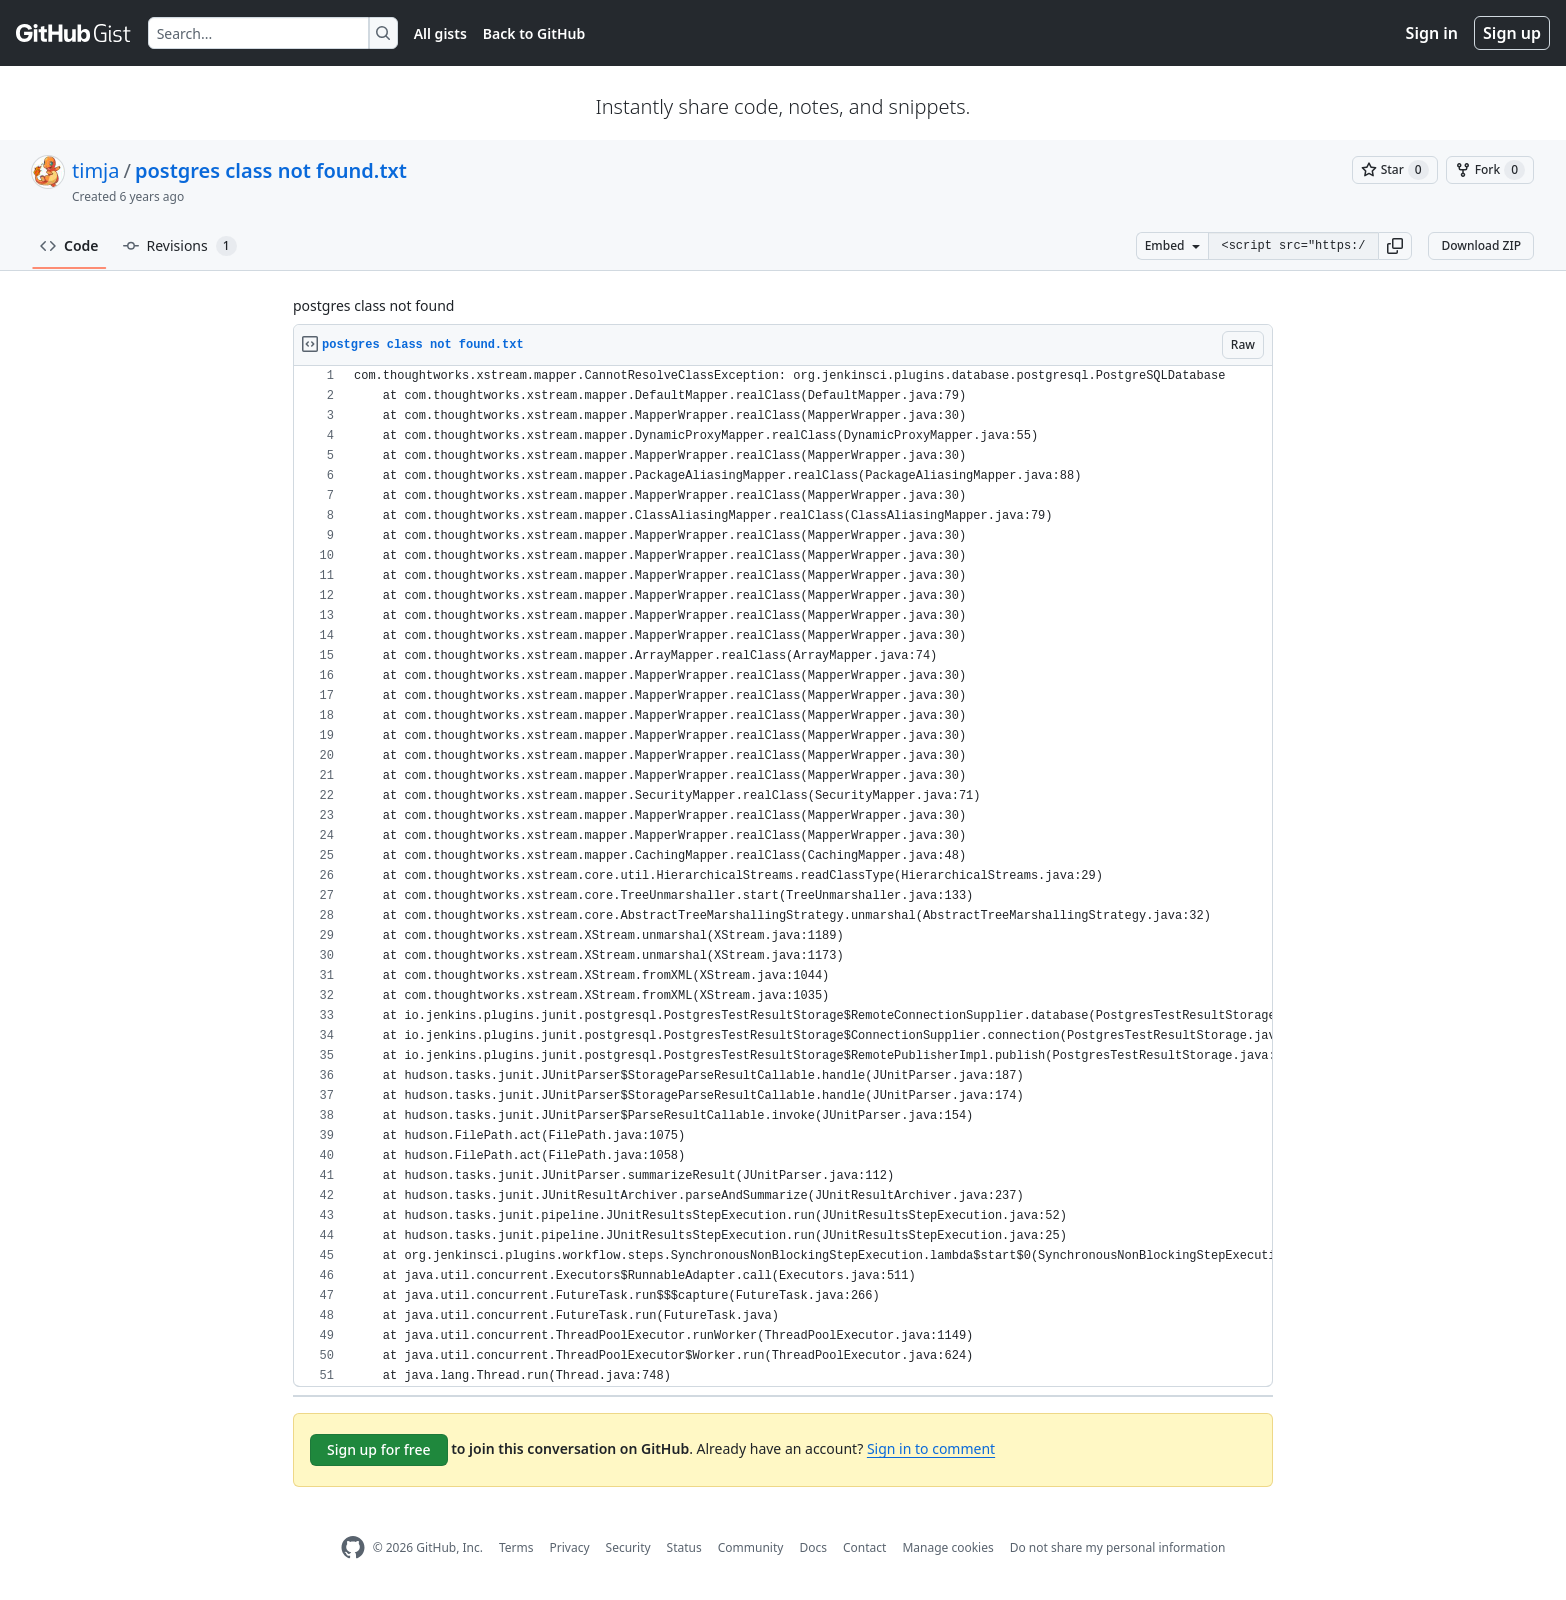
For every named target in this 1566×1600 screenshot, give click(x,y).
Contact (864, 1547)
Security (628, 1547)
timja (95, 170)
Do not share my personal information (1118, 1547)
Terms (516, 1547)
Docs (813, 1547)
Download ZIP (1481, 245)
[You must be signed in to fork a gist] (1490, 170)
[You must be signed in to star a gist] (1395, 170)
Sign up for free (379, 1449)
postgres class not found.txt (271, 170)
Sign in (1432, 33)
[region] (783, 876)
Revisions (180, 246)
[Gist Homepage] (74, 33)
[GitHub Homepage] (353, 1547)
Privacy (570, 1547)
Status (684, 1547)
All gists (440, 33)
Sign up (1512, 33)
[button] (1395, 246)
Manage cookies (947, 1547)
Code (69, 245)
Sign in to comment (931, 1448)
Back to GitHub (534, 33)
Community (751, 1547)
